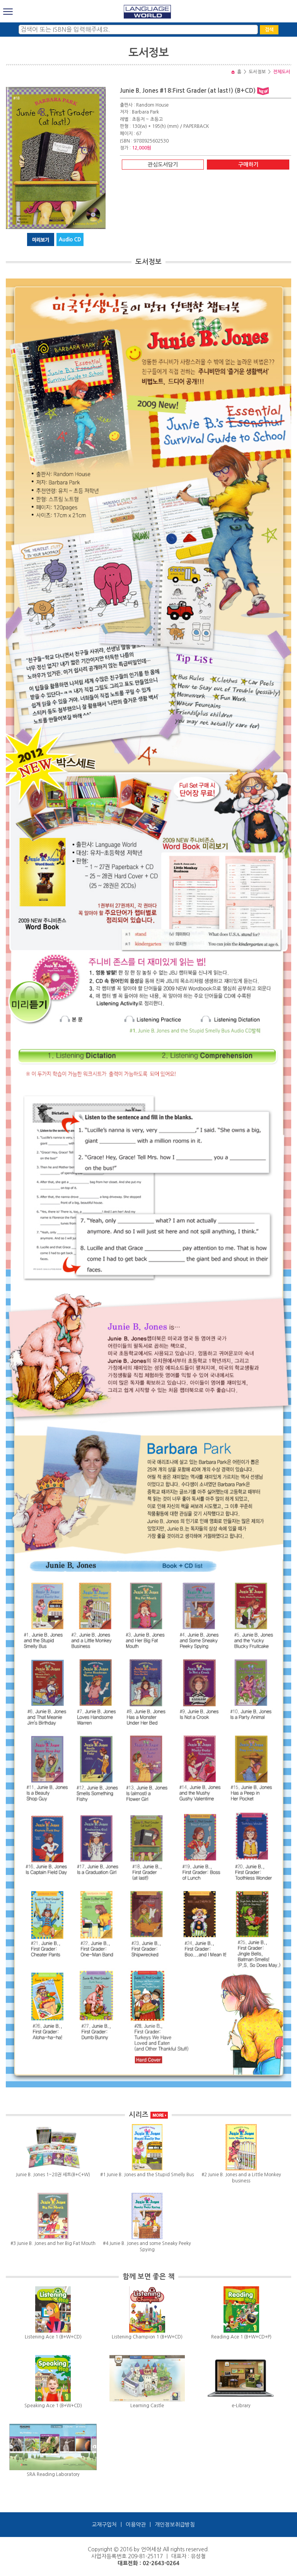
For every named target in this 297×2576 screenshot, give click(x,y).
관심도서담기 (163, 164)
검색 (269, 29)
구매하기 (248, 164)
